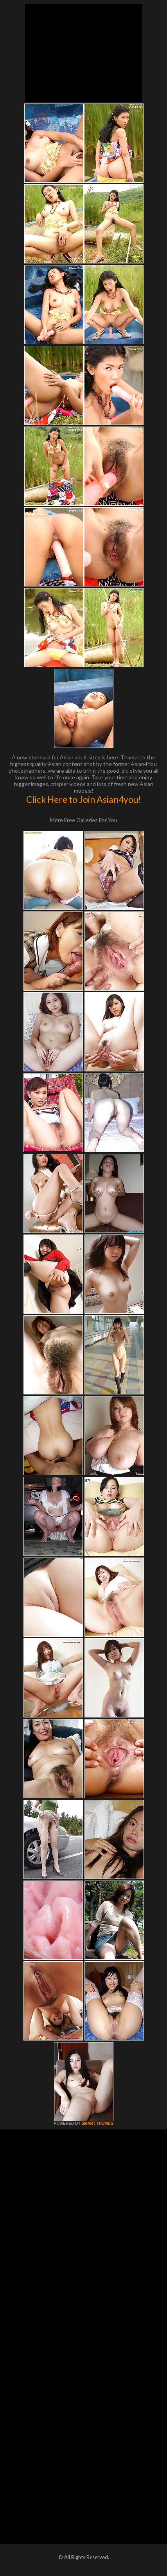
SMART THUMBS (97, 2123)
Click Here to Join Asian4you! (83, 799)
